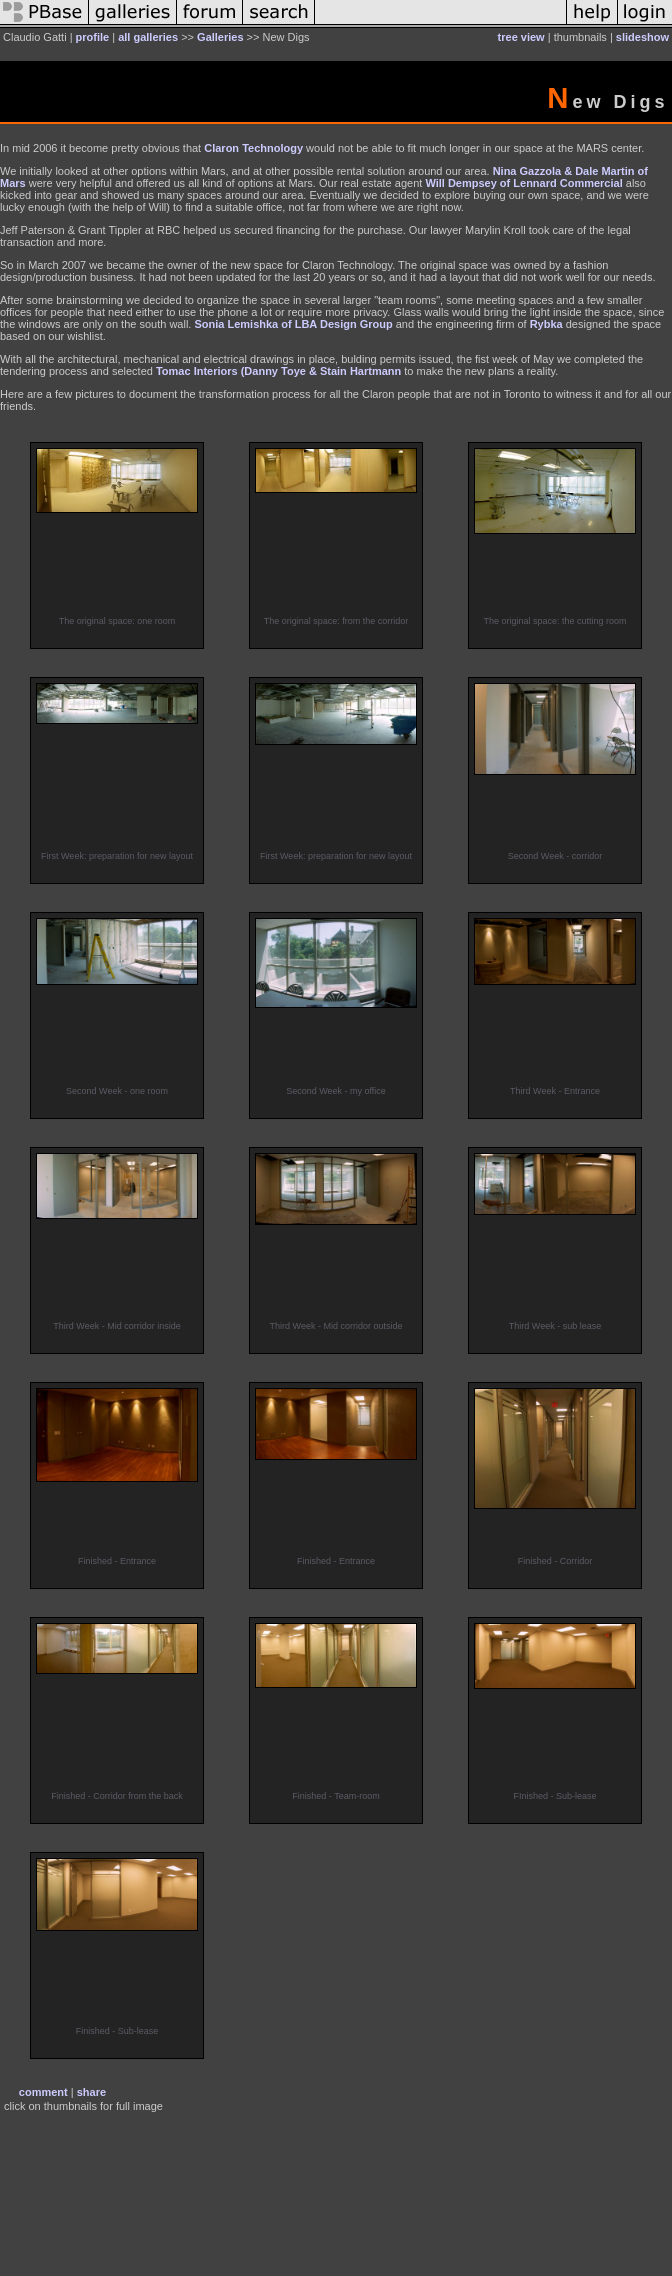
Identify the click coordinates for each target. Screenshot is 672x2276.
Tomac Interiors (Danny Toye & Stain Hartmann (278, 371)
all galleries (148, 37)
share (91, 2092)
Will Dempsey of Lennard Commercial (523, 183)
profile (93, 37)
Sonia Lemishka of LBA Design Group (293, 324)
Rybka (548, 324)
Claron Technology (253, 148)
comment (43, 2092)
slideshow (642, 37)
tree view (521, 37)
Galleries (220, 37)
